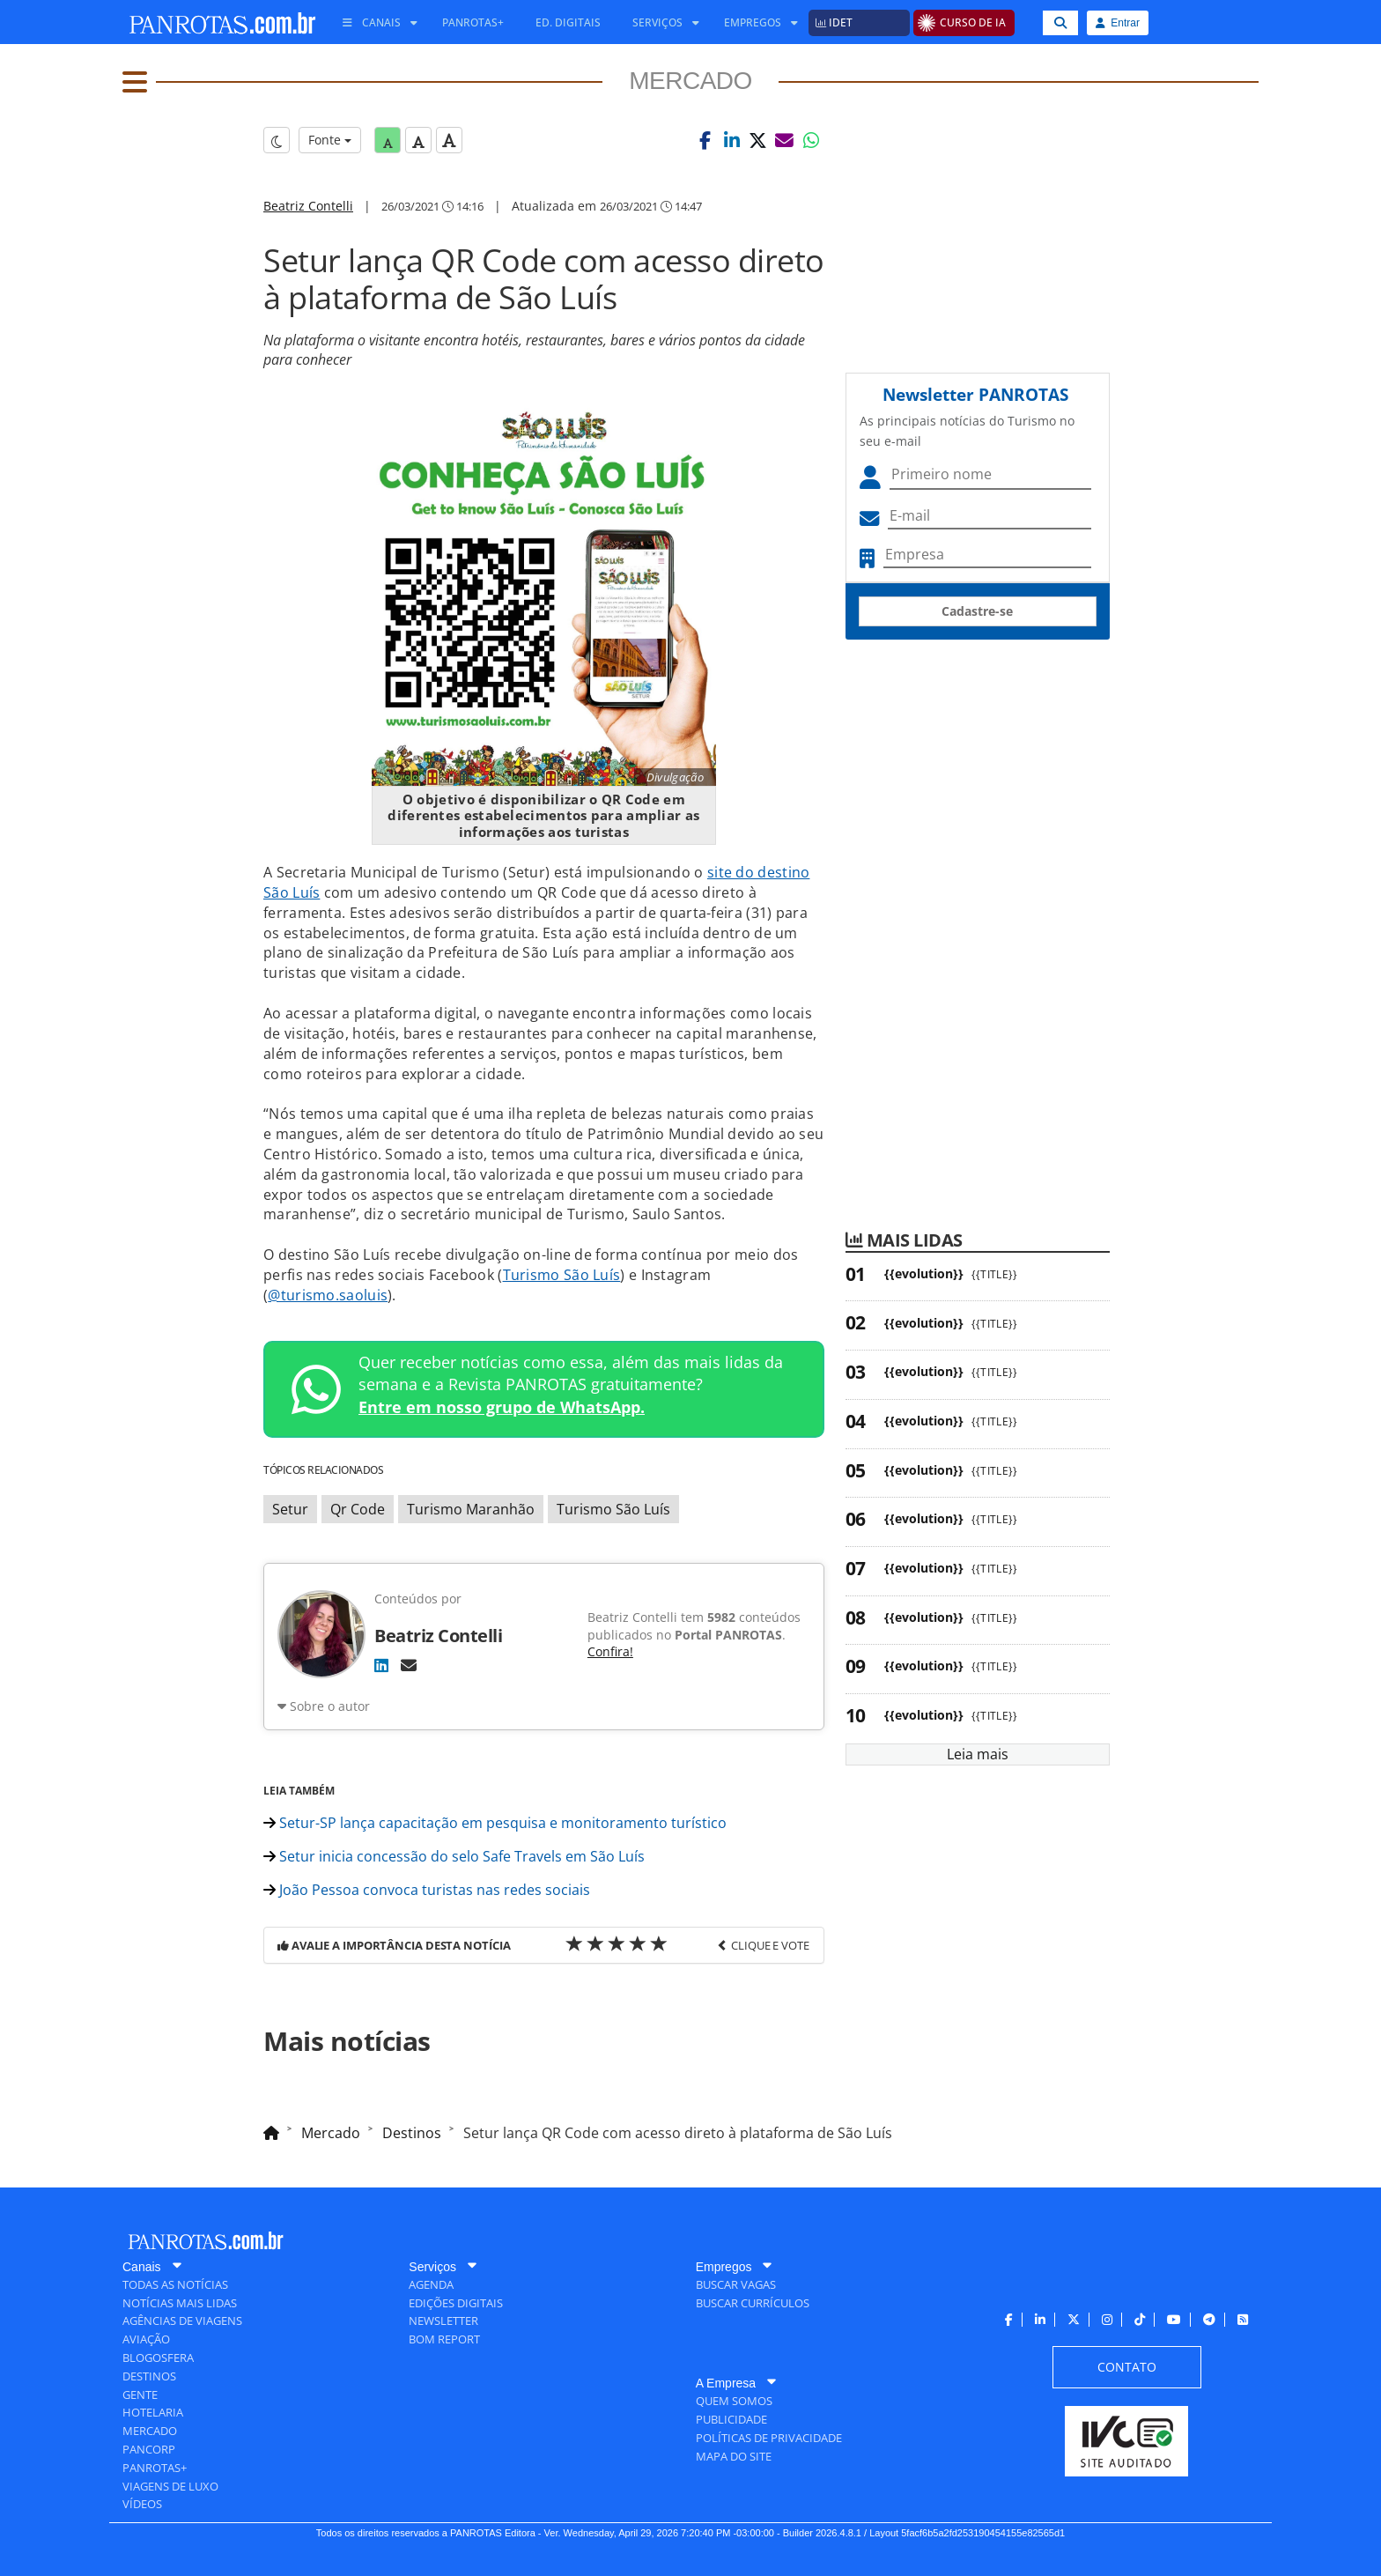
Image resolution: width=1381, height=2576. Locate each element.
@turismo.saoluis (328, 1295)
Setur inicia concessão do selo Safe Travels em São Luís (454, 1856)
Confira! (610, 1651)
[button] (705, 140)
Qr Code (357, 1509)
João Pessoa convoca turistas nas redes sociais (426, 1889)
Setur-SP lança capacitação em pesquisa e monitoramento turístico (495, 1822)
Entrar (1118, 23)
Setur (290, 1509)
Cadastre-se (977, 611)
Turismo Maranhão (471, 1509)
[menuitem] (373, 23)
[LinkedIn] (381, 1665)
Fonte (329, 139)
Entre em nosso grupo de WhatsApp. (501, 1407)
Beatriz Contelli (308, 205)
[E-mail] (409, 1665)
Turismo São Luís (562, 1274)
